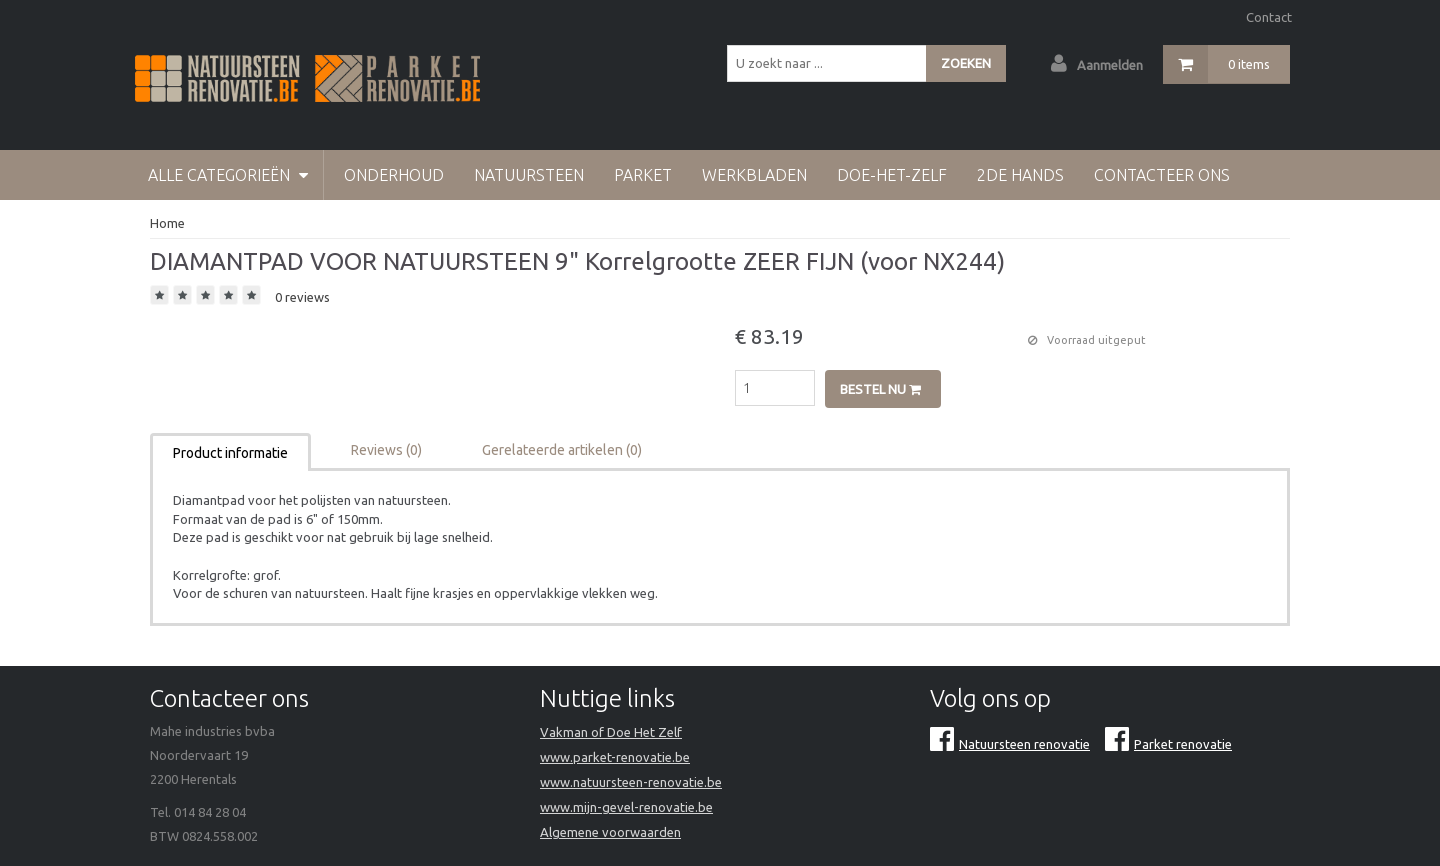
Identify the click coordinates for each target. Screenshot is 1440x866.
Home (167, 223)
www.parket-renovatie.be (615, 757)
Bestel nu (880, 389)
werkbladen (754, 175)
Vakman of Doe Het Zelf (611, 732)
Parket (643, 175)
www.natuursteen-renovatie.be (631, 782)
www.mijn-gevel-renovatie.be (626, 807)
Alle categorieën (228, 175)
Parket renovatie (1168, 744)
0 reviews (302, 297)
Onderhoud (394, 175)
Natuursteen (529, 175)
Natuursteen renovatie (1010, 744)
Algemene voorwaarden (610, 832)
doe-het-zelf (892, 175)
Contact (1269, 17)
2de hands (1020, 175)
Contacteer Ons (1162, 175)
